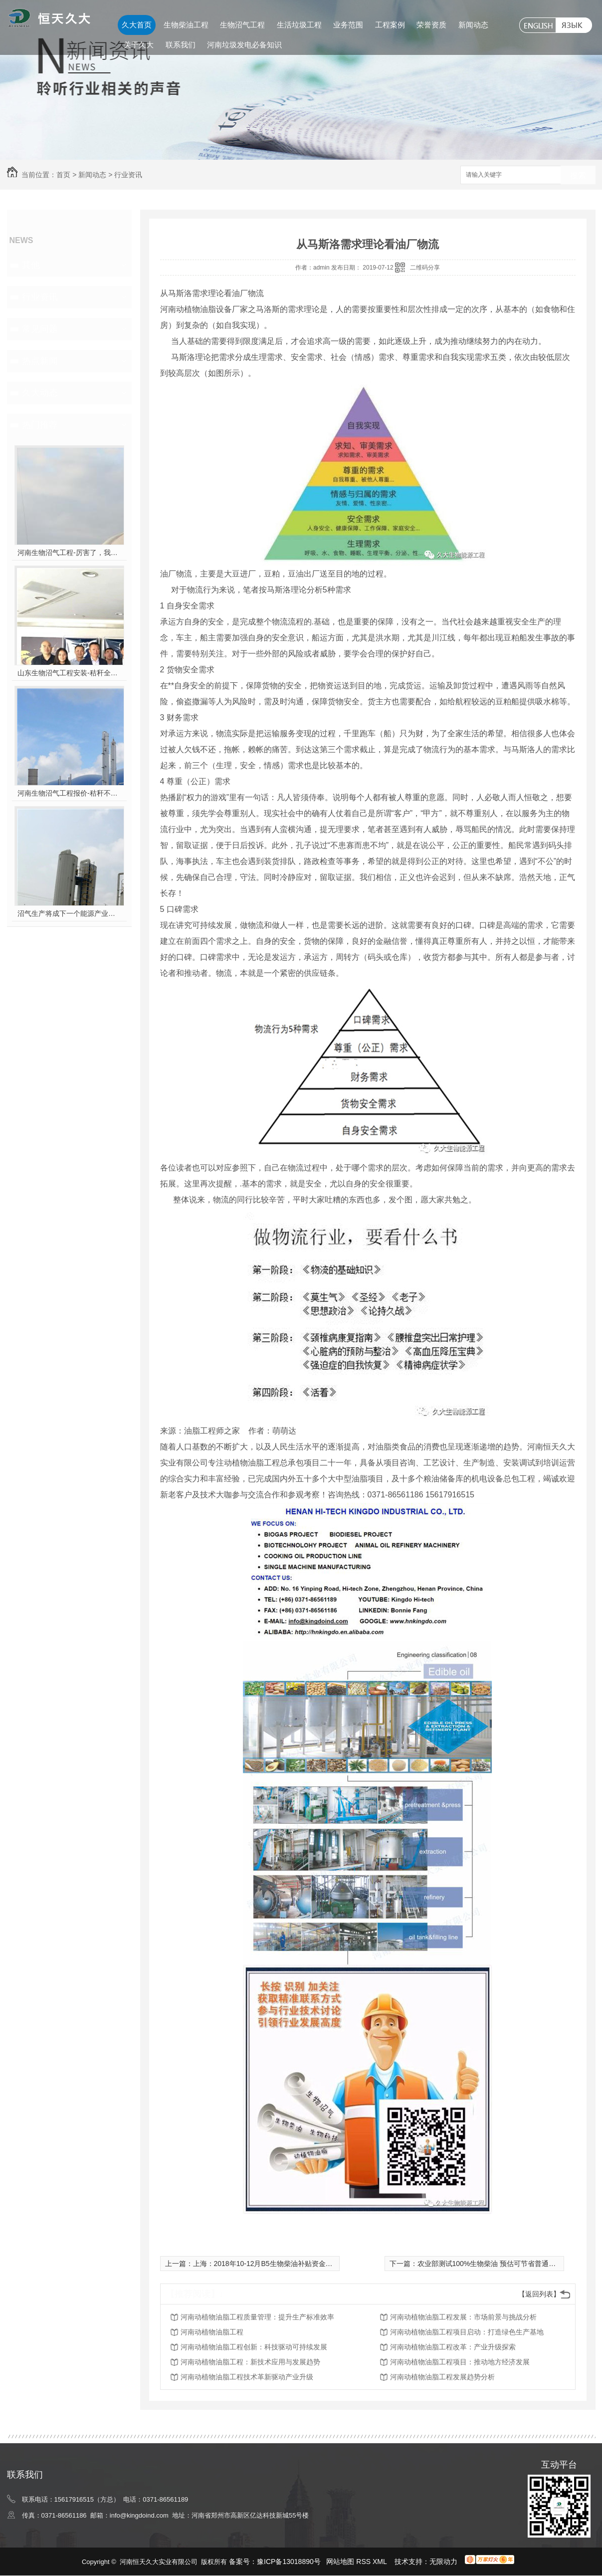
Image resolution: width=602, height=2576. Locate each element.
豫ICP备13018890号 (289, 2562)
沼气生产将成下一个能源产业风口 (69, 913)
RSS (364, 2562)
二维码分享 (425, 267)
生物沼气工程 (242, 24)
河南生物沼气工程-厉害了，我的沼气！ (69, 553)
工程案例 (390, 24)
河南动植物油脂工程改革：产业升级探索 (453, 2347)
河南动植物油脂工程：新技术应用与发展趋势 (250, 2362)
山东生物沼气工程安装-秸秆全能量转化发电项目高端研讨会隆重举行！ (69, 673)
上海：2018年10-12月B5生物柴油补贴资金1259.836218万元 (287, 2264)
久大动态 (40, 393)
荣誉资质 (431, 24)
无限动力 (443, 2562)
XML (381, 2562)
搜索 (578, 175)
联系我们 (181, 44)
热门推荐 (40, 425)
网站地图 (340, 2562)
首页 (63, 175)
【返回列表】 (539, 2294)
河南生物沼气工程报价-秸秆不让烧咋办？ (69, 793)
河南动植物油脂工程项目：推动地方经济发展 (460, 2362)
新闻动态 (473, 24)
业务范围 (348, 24)
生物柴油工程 (186, 24)
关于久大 (139, 44)
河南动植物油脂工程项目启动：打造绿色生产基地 (467, 2332)
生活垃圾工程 (299, 24)
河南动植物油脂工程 (212, 2332)
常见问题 (40, 329)
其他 (31, 265)
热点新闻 (40, 361)
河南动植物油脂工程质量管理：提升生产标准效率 (257, 2317)
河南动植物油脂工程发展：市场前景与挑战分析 (463, 2317)
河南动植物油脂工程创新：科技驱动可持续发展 (254, 2347)
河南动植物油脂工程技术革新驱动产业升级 (247, 2377)
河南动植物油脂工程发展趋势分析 (442, 2377)
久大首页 (137, 24)
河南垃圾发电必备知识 (244, 44)
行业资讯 (128, 175)
